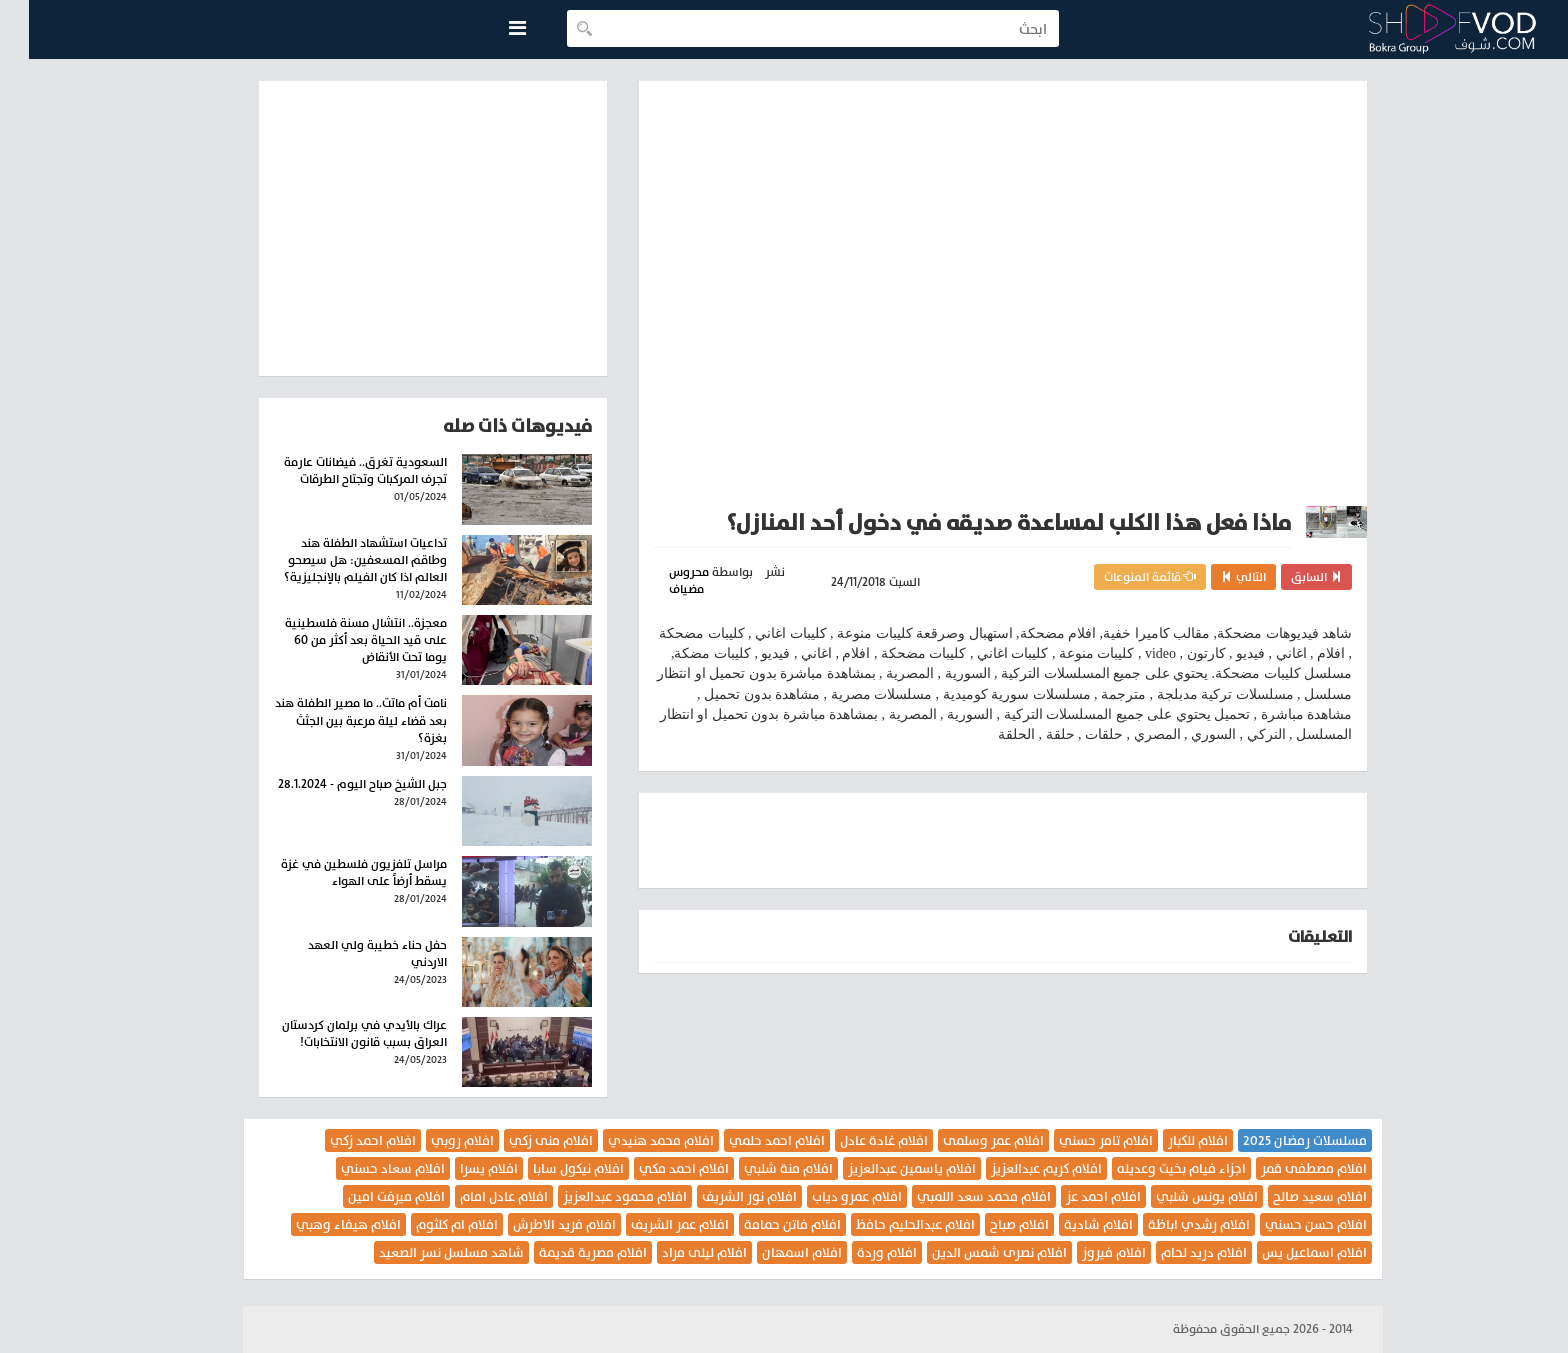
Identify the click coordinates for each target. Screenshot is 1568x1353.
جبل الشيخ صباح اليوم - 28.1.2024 (333, 784)
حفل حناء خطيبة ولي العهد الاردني (348, 953)
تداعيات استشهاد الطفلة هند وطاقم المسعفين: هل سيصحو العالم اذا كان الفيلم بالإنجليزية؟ (336, 560)
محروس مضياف (660, 580)
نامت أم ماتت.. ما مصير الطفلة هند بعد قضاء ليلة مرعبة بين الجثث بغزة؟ (332, 720)
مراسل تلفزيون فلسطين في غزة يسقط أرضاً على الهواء (335, 872)
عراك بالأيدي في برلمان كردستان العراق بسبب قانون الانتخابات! (335, 1033)
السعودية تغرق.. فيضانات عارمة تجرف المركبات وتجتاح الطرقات (336, 470)
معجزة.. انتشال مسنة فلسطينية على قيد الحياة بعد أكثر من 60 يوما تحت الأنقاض (337, 640)
